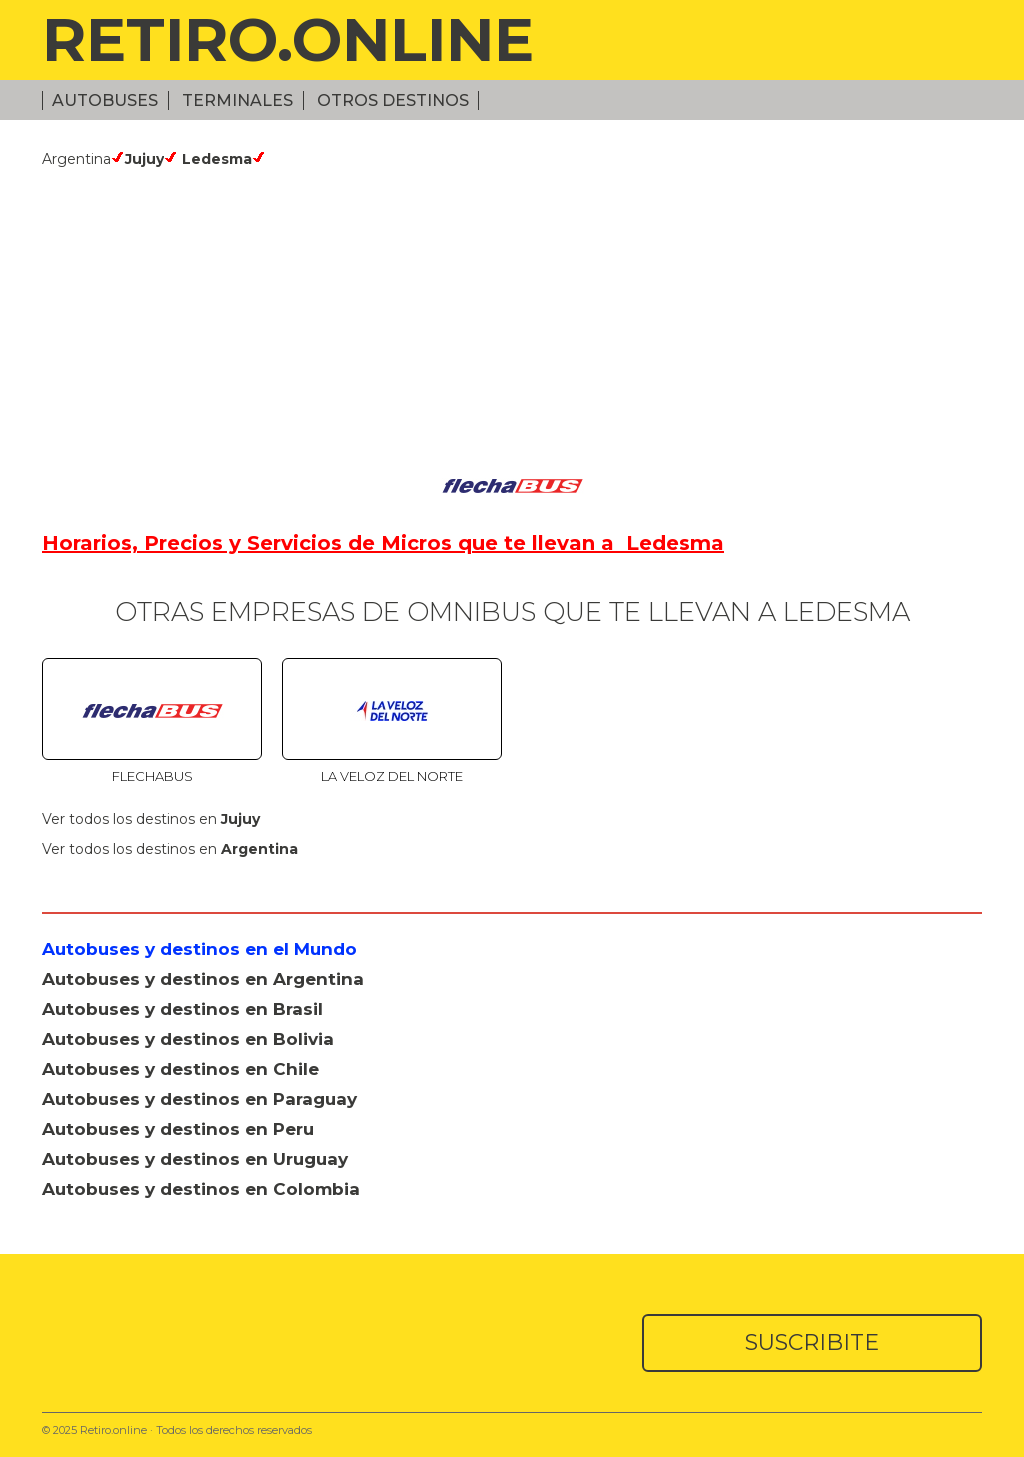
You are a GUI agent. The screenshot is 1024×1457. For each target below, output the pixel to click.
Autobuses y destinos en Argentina (203, 979)
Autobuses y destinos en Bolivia (188, 1039)
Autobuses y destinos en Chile (180, 1069)
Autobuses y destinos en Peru (178, 1129)
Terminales (237, 100)
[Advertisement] (512, 318)
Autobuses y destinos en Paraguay (199, 1099)
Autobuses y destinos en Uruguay (195, 1159)
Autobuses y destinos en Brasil (182, 1009)
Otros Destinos (393, 100)
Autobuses (105, 100)
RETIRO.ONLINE (288, 39)
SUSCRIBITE (812, 1342)
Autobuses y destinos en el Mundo (199, 949)
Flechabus (152, 776)
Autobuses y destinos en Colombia (201, 1189)
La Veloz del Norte (392, 776)
